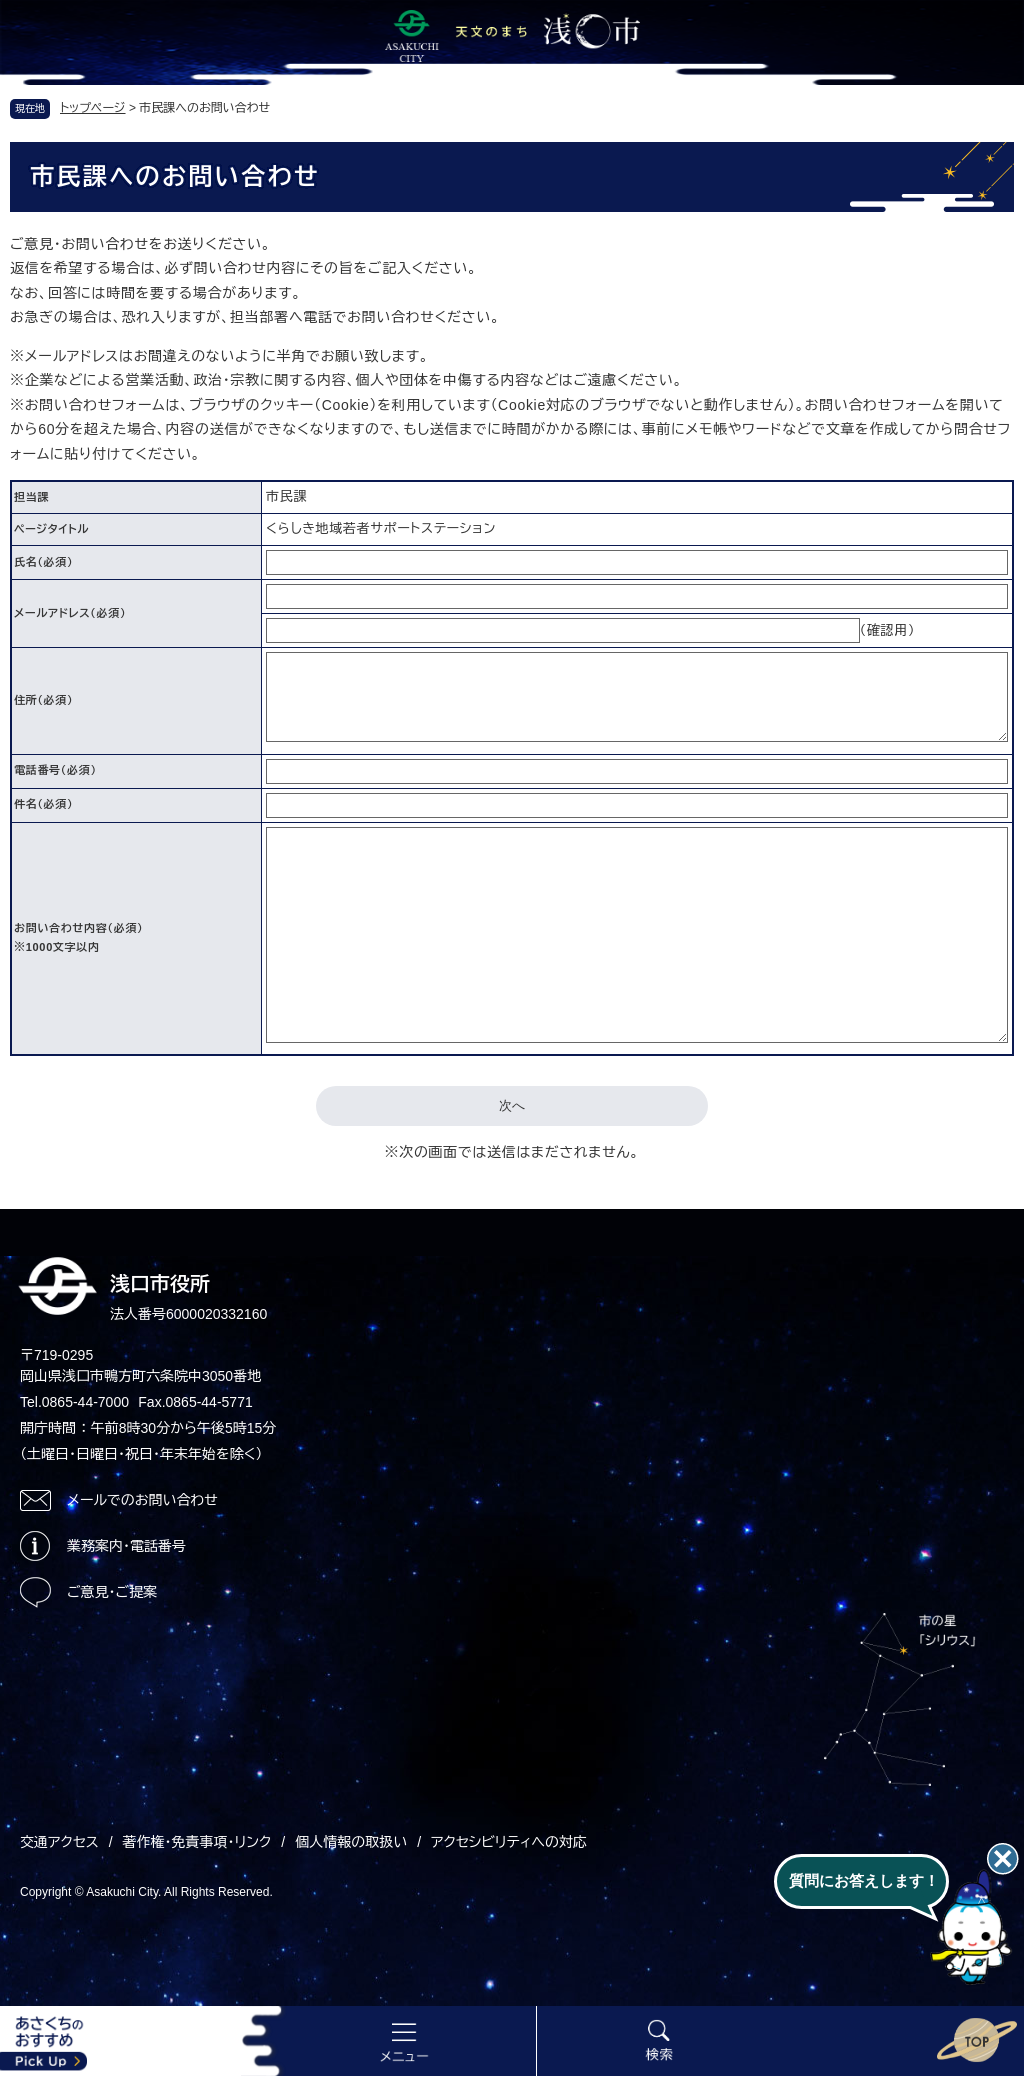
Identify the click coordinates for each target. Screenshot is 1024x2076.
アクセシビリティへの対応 (509, 1842)
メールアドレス (70, 613)
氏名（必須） (43, 562)
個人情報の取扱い (351, 1842)
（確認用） (888, 630)
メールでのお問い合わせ (142, 1500)
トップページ (93, 108)
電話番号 (55, 770)
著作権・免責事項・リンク (197, 1842)
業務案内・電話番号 (126, 1546)
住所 (43, 700)
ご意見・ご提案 (112, 1592)
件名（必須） (43, 804)
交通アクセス (59, 1842)
